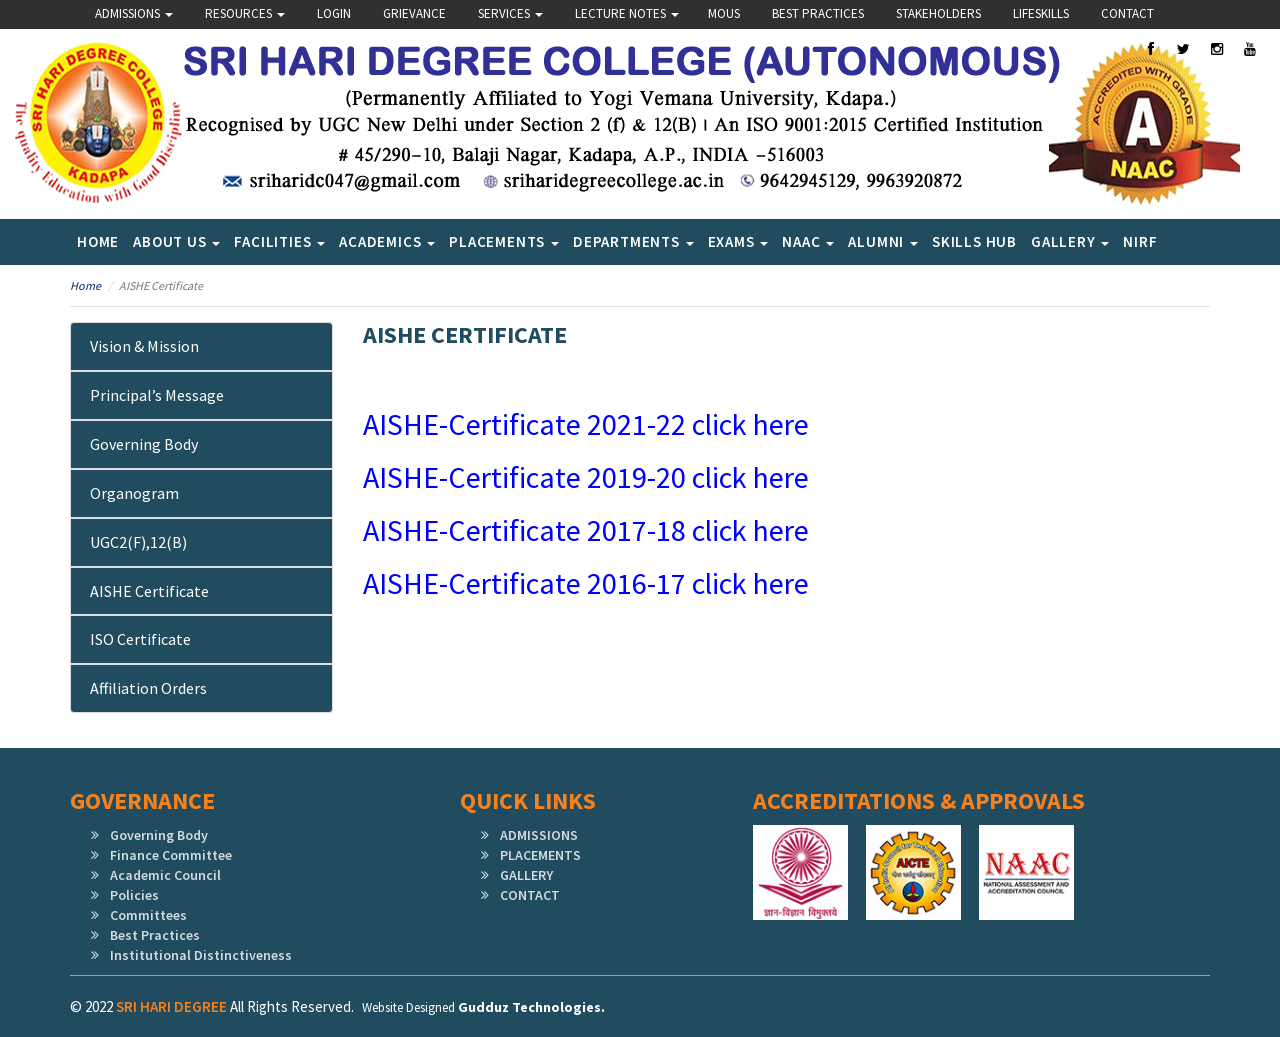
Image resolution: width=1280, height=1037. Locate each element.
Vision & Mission (144, 346)
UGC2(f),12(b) (138, 542)
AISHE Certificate (149, 591)
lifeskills (1041, 13)
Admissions (134, 13)
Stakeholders (938, 13)
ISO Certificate (140, 639)
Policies (134, 895)
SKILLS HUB (974, 241)
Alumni (883, 241)
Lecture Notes (627, 13)
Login (334, 13)
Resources (245, 13)
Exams (738, 241)
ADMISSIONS (539, 835)
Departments (633, 241)
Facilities (279, 241)
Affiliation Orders (148, 688)
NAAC (808, 241)
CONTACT (530, 895)
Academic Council (165, 875)
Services (510, 13)
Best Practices (818, 13)
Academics (387, 241)
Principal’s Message (157, 395)
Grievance (414, 13)
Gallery (1070, 241)
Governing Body (144, 444)
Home (98, 241)
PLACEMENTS (540, 855)
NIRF (1140, 241)
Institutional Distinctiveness (201, 955)
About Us (176, 241)
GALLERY (526, 875)
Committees (148, 915)
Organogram (134, 493)
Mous (724, 13)
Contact (1127, 13)
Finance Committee (171, 855)
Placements (504, 241)
